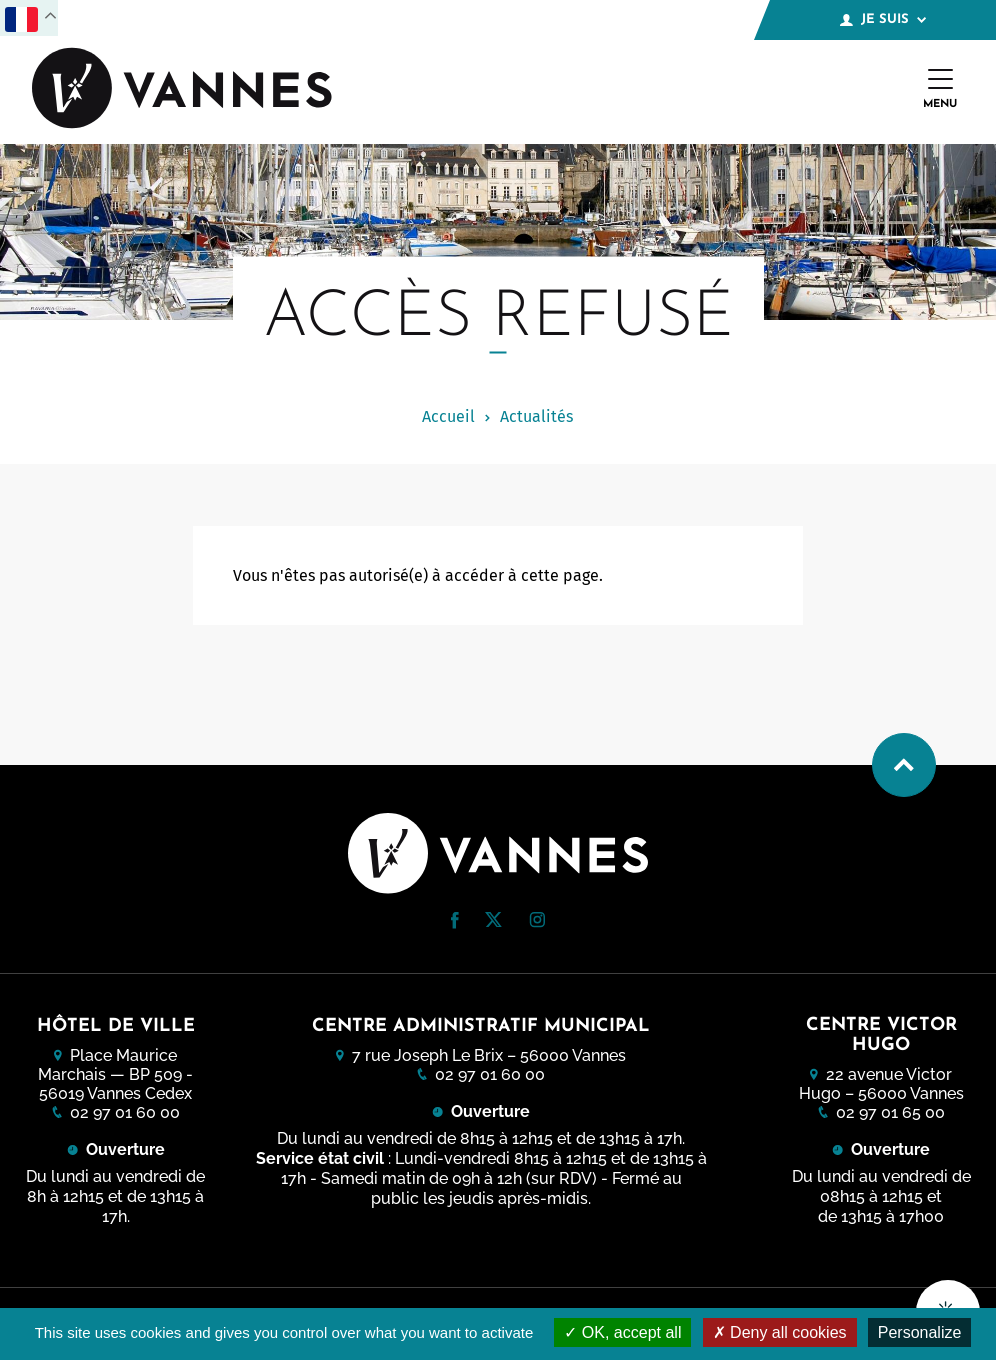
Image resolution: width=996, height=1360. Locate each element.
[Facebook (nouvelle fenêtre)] (455, 923)
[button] (455, 920)
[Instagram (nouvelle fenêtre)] (537, 922)
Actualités (536, 416)
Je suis (883, 20)
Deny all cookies (780, 1332)
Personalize (920, 1332)
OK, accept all (622, 1332)
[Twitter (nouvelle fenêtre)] (493, 921)
